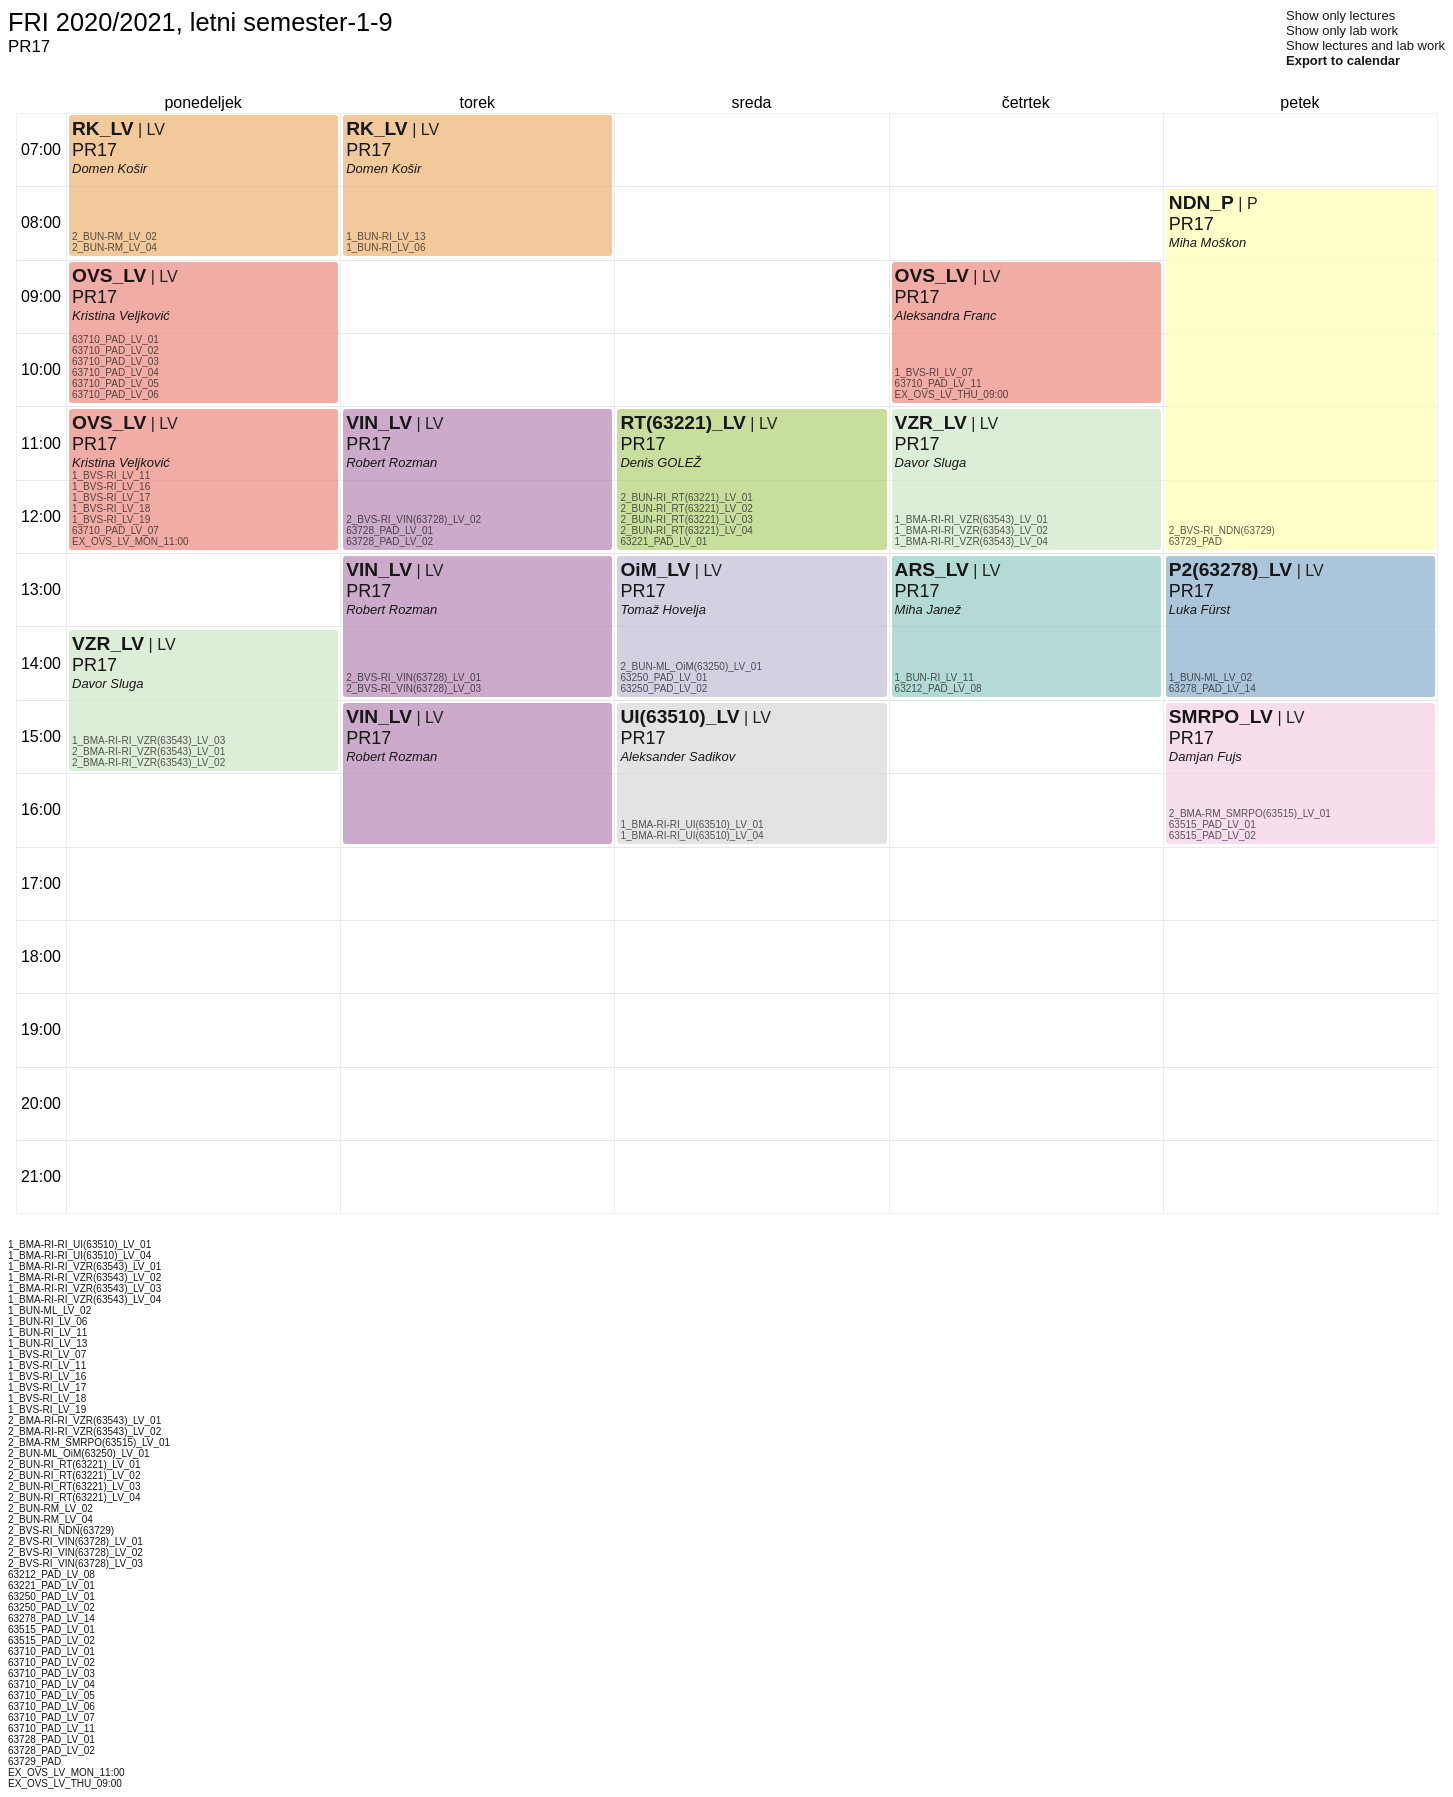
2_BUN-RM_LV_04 (114, 247)
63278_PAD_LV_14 (1212, 688)
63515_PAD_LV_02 (1212, 835)
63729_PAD (1195, 541)
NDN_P (1201, 202)
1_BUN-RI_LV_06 (385, 247)
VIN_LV (379, 569)
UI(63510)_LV (679, 716)
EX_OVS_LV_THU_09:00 (952, 394)
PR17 (94, 444)
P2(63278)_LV (1230, 569)
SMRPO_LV (1221, 716)
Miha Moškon (1207, 242)
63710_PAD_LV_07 (115, 530)
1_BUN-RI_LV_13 (385, 236)
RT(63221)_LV (682, 422)
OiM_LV (655, 569)
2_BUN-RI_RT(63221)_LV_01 (686, 497)
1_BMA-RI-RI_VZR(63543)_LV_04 (971, 541)
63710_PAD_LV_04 (115, 372)
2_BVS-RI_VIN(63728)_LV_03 (413, 688)
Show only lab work (1342, 30)
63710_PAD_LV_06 (115, 394)
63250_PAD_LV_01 (663, 677)
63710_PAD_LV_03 (115, 361)
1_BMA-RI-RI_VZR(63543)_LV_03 (148, 740)
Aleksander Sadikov (677, 756)
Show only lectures (1340, 15)
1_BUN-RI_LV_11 (934, 677)
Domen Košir (109, 168)
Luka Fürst (1199, 609)
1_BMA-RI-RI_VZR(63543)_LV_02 (971, 530)
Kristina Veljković (121, 462)
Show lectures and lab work (1365, 45)
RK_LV (102, 128)
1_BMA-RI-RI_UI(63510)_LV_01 (691, 824)
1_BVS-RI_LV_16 (111, 486)
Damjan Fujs (1205, 756)
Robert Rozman (391, 609)
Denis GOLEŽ (660, 462)
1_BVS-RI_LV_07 (934, 372)
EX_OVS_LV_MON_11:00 (130, 541)
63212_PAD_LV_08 (938, 688)
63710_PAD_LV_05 (115, 383)
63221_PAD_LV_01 (663, 541)
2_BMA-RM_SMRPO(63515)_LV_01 (1250, 813)
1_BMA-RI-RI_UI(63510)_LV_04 (691, 835)
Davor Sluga (108, 683)
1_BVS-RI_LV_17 (111, 497)
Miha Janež (928, 609)
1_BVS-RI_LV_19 (111, 519)
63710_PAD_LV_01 (115, 339)
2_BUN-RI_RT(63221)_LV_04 (686, 530)
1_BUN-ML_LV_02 (1210, 677)
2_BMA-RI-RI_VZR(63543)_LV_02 (148, 762)
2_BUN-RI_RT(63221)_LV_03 (686, 519)
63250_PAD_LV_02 (663, 688)
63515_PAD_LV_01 (1212, 824)
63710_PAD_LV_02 (115, 350)
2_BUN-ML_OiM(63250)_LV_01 (691, 666)
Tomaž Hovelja (663, 609)
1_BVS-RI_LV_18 (111, 508)
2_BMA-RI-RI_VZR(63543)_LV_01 (148, 751)
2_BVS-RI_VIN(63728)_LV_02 (413, 519)
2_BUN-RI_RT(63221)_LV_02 (686, 508)
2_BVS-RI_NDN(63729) (1222, 530)
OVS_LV (109, 422)
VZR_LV (108, 643)
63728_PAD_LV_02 (389, 541)
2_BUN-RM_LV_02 (114, 236)
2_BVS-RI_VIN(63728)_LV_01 (413, 677)
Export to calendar (1343, 60)
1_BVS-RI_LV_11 (111, 475)
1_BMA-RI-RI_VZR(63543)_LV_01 (971, 519)
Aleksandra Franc (946, 315)
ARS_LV (932, 569)
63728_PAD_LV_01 (389, 530)
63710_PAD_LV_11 (938, 383)
